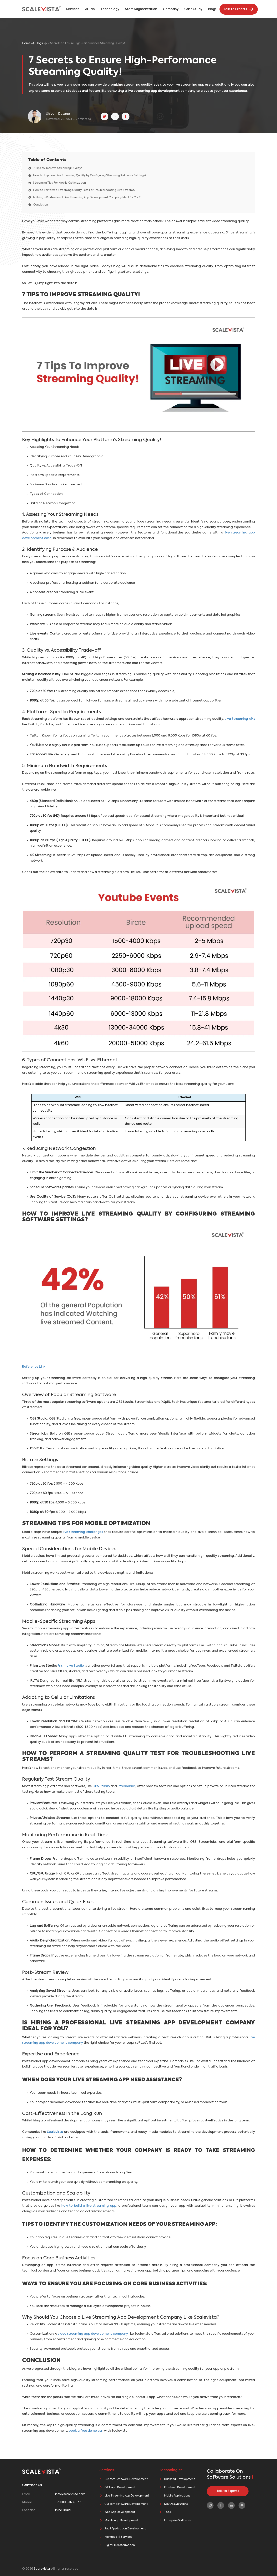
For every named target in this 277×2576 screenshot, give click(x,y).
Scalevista (55, 2132)
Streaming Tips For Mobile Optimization (59, 182)
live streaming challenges (83, 1532)
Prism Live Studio (71, 1665)
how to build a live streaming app (88, 2205)
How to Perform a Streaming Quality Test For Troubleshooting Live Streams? (84, 190)
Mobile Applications (177, 2495)
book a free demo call (86, 2430)
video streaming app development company (93, 2333)
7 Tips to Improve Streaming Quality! (57, 168)
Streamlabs (126, 1786)
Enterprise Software (177, 2520)
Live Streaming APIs (239, 719)
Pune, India (63, 2510)
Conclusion (40, 204)
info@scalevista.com (70, 2494)
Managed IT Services (118, 2537)
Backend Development (179, 2479)
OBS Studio (101, 1786)
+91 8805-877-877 (68, 2502)
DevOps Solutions (176, 2504)
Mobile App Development (121, 2520)
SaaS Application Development (125, 2528)
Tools (168, 2512)
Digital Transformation (119, 2545)
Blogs (39, 43)
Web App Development (119, 2512)
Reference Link (33, 1366)
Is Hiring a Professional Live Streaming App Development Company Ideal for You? (86, 197)
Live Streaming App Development (126, 2495)
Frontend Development (179, 2487)
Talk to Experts (227, 2491)
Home (28, 43)
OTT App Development (119, 2487)
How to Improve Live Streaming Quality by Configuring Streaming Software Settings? (89, 175)
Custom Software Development (126, 2479)
